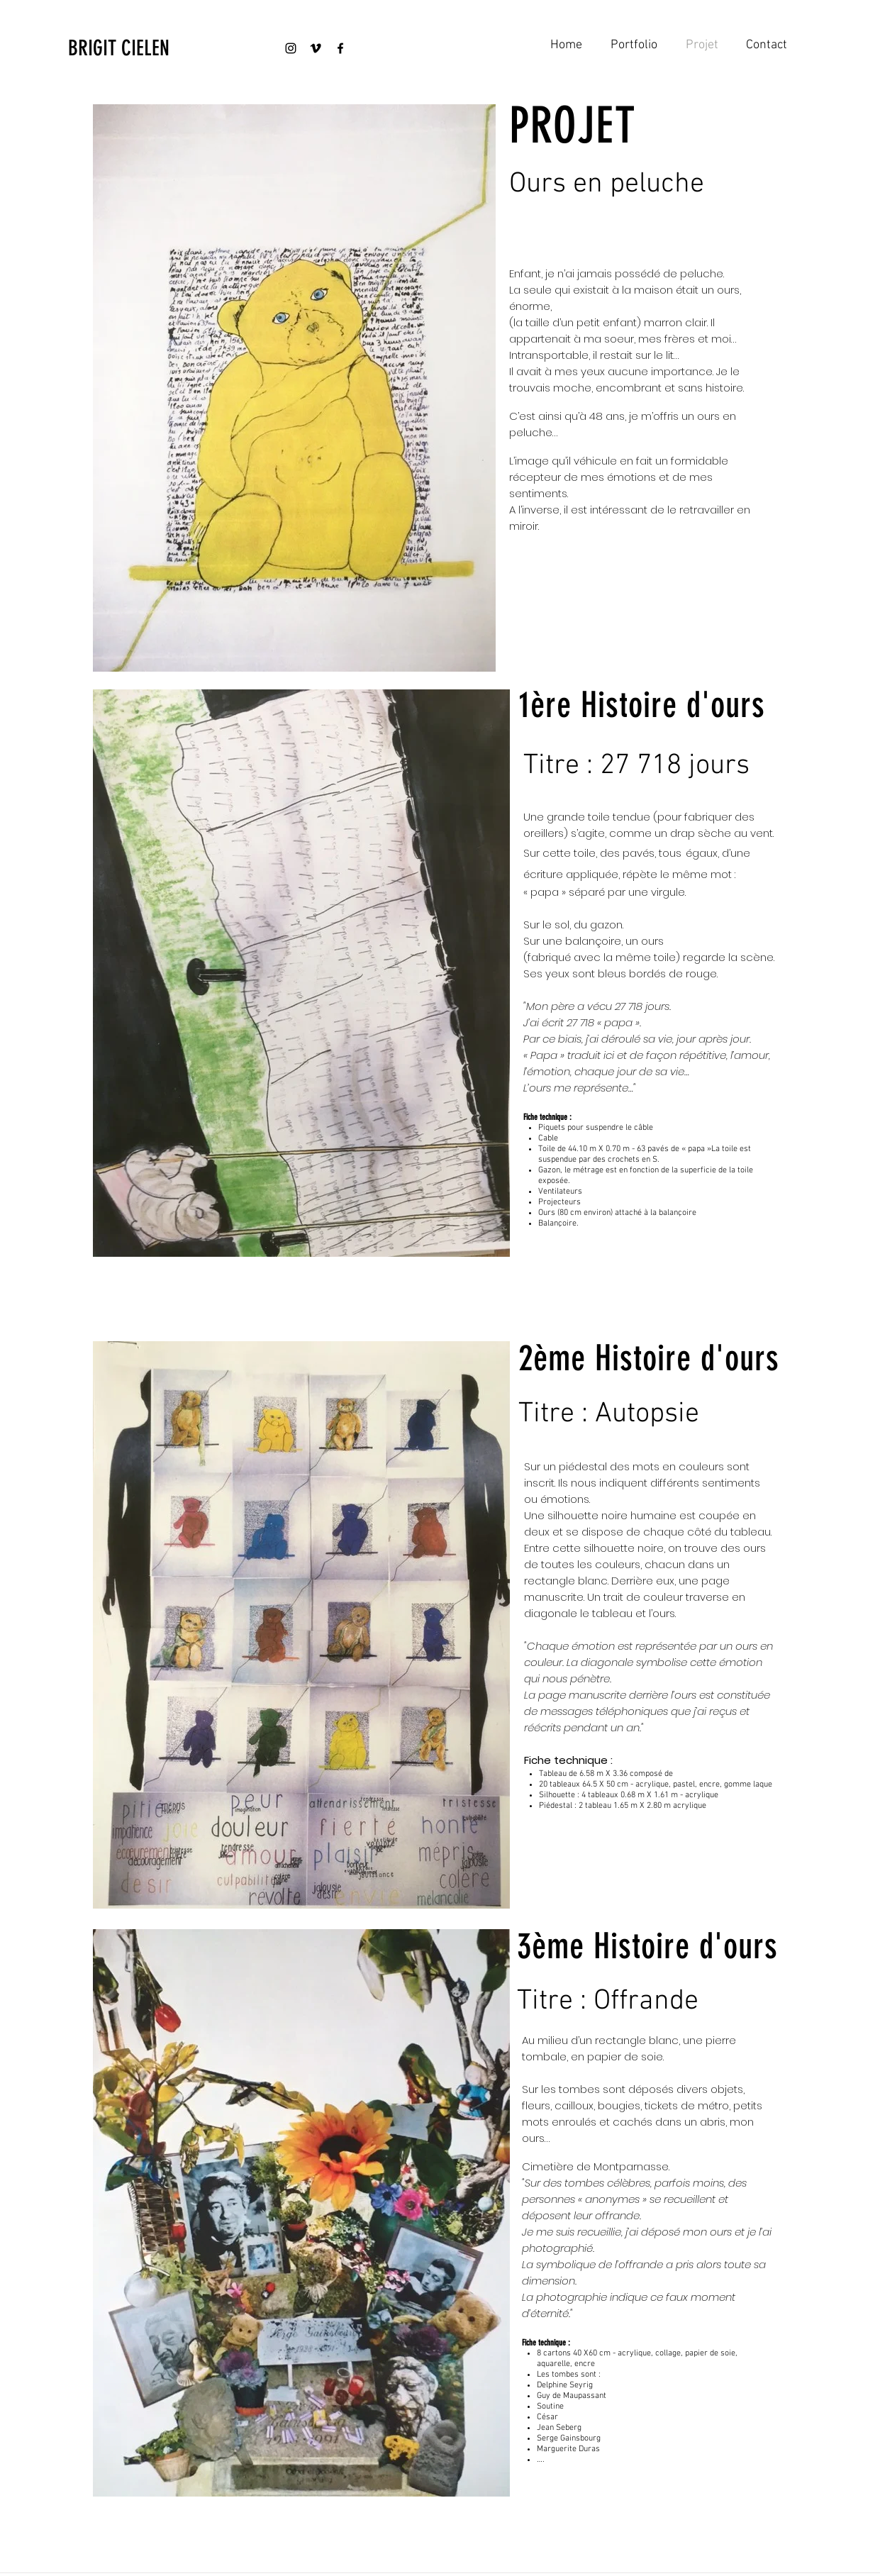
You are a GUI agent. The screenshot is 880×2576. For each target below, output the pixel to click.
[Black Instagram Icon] (291, 48)
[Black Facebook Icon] (340, 48)
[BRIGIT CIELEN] (144, 48)
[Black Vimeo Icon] (315, 48)
